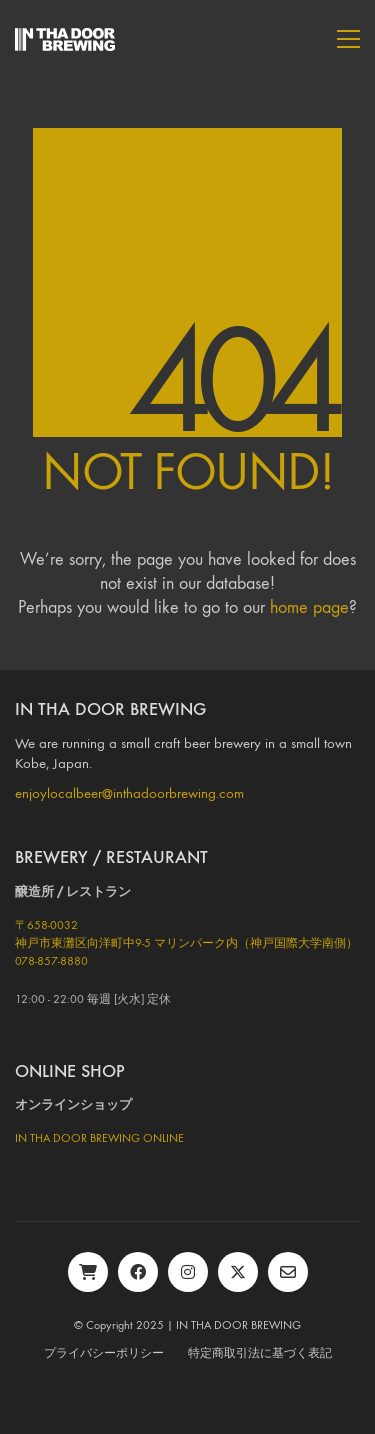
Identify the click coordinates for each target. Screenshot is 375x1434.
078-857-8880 (51, 961)
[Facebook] (138, 1272)
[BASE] (88, 1272)
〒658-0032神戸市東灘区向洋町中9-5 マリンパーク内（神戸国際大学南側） (186, 934)
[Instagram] (188, 1272)
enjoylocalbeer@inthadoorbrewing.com (129, 793)
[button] (348, 39)
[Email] (288, 1272)
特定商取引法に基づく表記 (260, 1353)
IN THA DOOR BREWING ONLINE (99, 1138)
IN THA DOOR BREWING (238, 1325)
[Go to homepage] (65, 39)
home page (309, 607)
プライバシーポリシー (104, 1353)
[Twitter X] (238, 1272)
